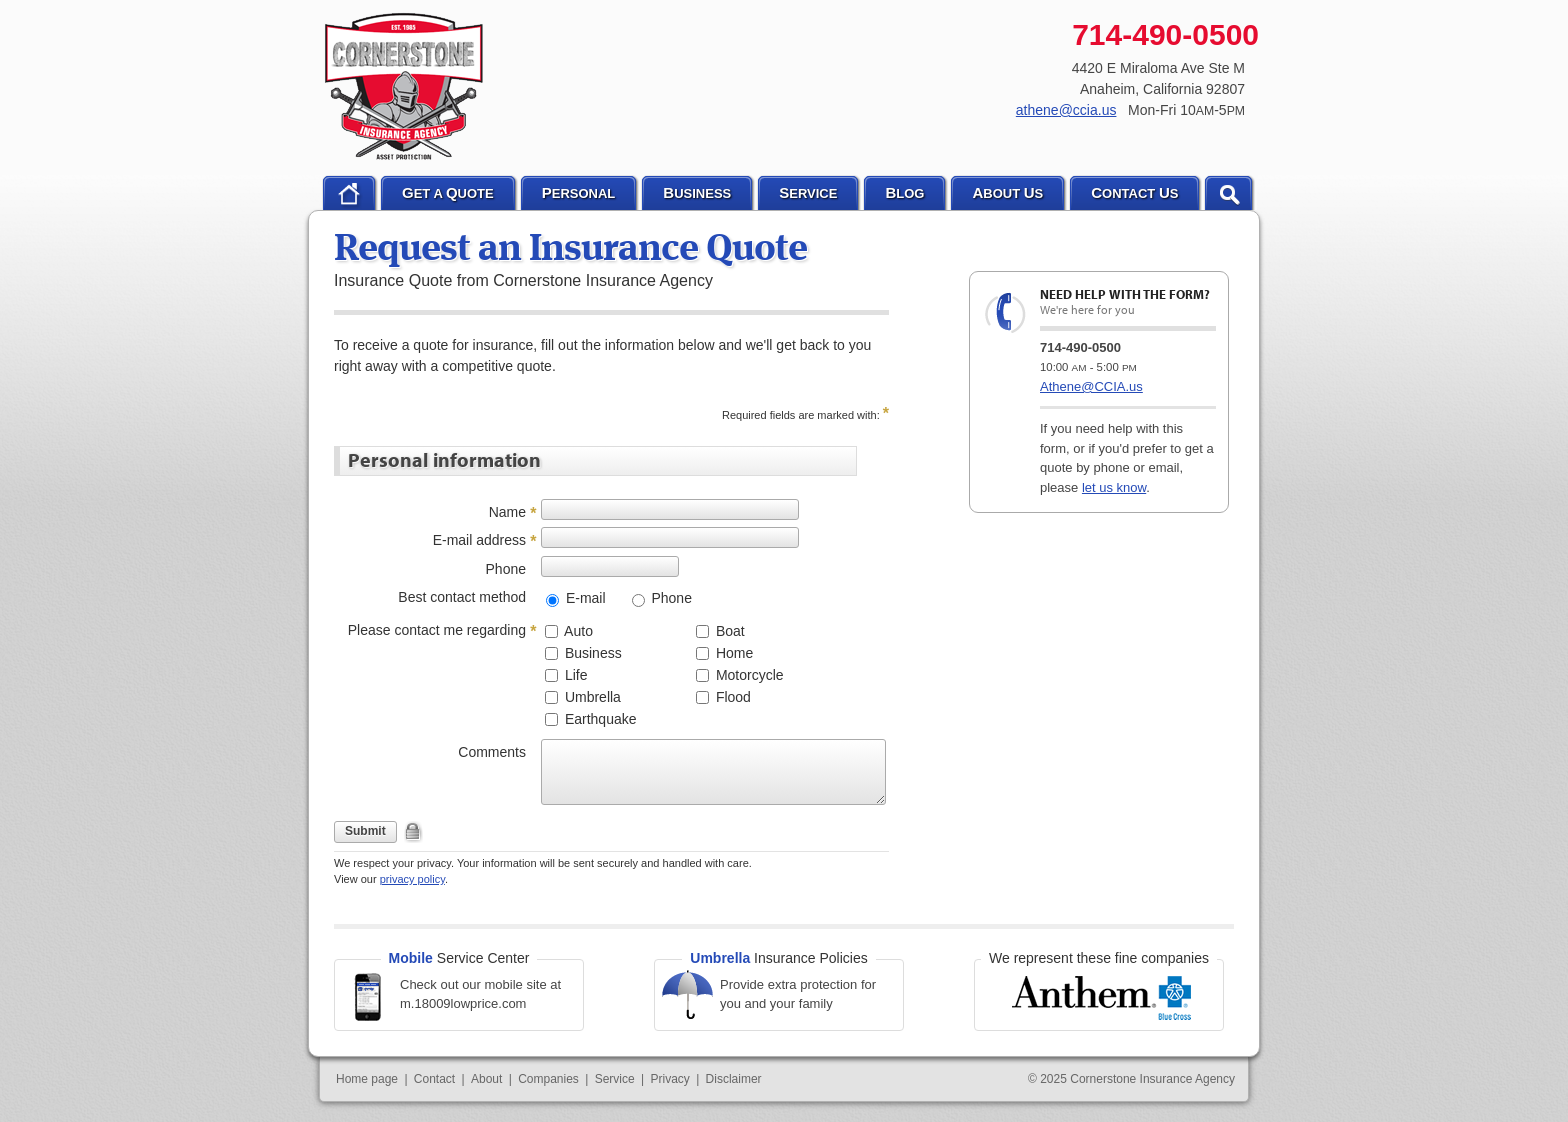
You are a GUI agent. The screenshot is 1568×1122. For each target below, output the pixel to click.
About (486, 1079)
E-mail (584, 598)
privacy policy (412, 879)
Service (615, 1079)
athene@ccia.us (1066, 110)
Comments (492, 752)
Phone (506, 569)
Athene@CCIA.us (1091, 386)
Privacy (669, 1079)
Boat (728, 631)
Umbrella (591, 697)
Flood (731, 697)
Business (591, 653)
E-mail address (479, 540)
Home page (367, 1079)
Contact (434, 1079)
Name (507, 512)
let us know (1114, 487)
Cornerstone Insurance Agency (404, 87)
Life (574, 675)
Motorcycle (748, 675)
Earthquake (599, 719)
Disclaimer (734, 1079)
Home (732, 653)
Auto (577, 631)
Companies (548, 1079)
